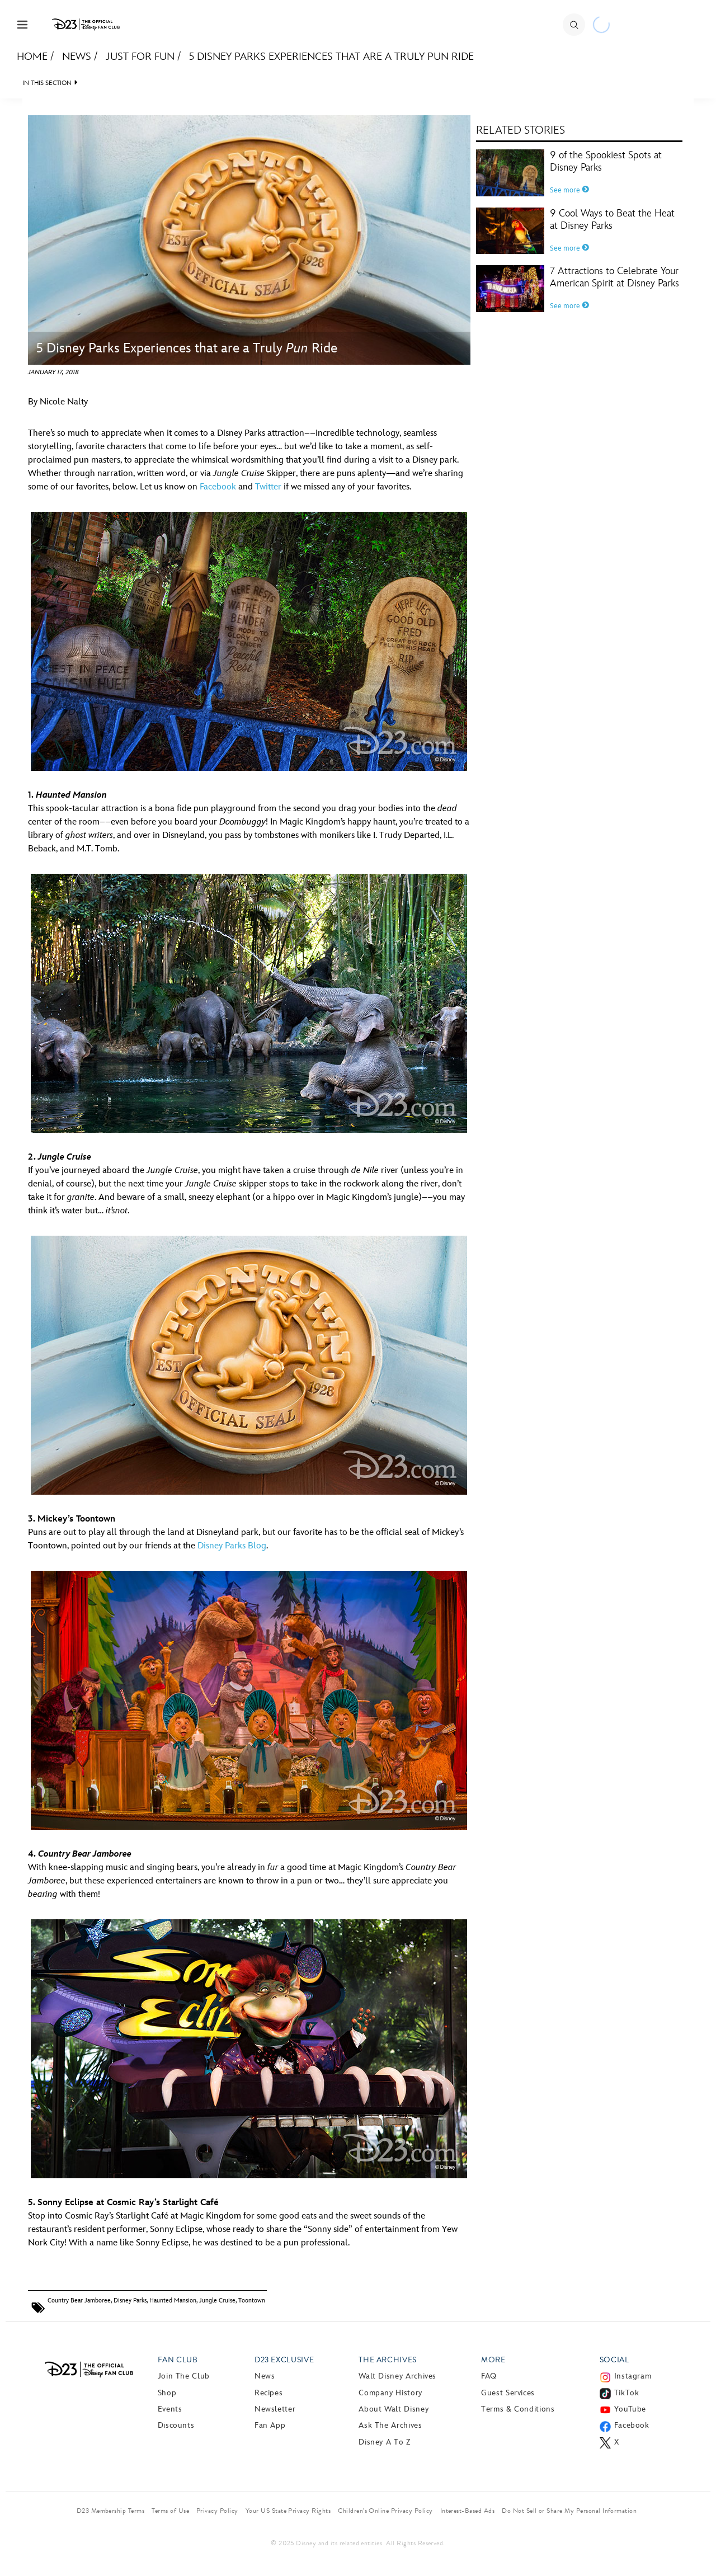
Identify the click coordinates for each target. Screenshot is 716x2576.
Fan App (270, 2425)
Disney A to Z (384, 2442)
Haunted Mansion (172, 2300)
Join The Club (184, 2376)
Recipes (268, 2393)
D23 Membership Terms (111, 2511)
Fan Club (178, 2360)
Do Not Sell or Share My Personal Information (569, 2511)
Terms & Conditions (518, 2409)
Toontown (251, 2300)
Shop (167, 2393)
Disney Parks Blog (231, 1546)
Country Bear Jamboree (79, 2300)
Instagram (633, 2376)
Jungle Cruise (217, 2300)
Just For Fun (140, 56)
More (493, 2360)
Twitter (268, 487)
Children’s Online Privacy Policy (385, 2511)
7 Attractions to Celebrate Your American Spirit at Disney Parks (614, 277)
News (76, 56)
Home (32, 56)
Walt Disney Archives (397, 2376)
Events (170, 2409)
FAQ (489, 2376)
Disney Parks (130, 2300)
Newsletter (275, 2409)
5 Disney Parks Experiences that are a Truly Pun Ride (331, 56)
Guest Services (508, 2393)
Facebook (218, 487)
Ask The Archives (390, 2425)
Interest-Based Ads (467, 2511)
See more (569, 190)
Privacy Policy (217, 2511)
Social (614, 2360)
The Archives (388, 2360)
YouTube (630, 2409)
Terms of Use (170, 2511)
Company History (390, 2393)
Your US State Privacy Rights (288, 2511)
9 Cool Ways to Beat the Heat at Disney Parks (612, 220)
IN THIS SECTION (47, 83)
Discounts (176, 2425)
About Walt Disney (393, 2409)
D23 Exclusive (284, 2360)
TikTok (626, 2393)
